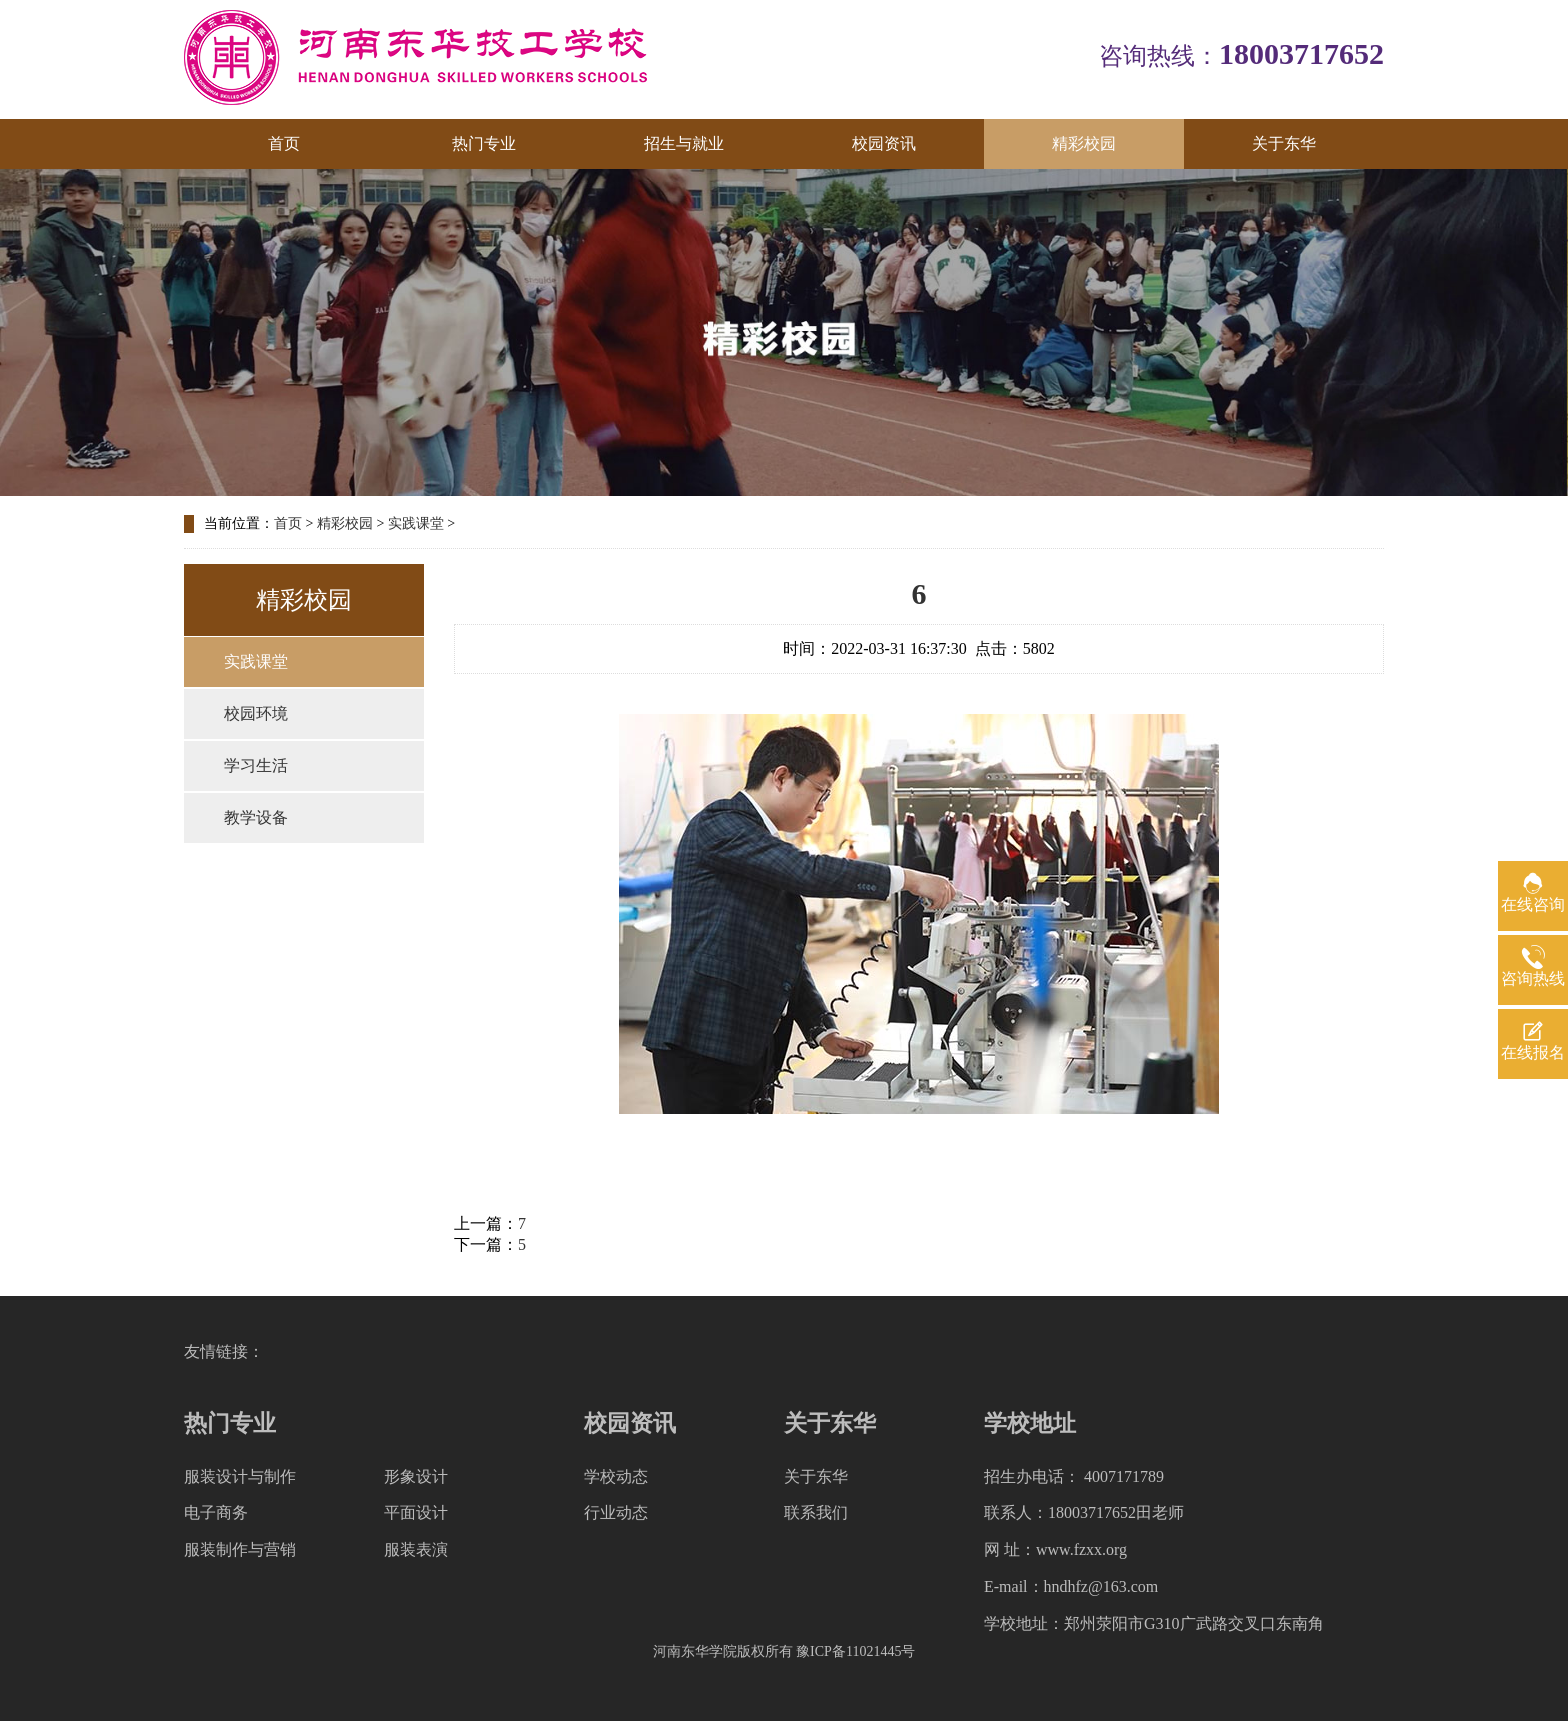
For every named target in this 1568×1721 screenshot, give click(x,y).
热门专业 (484, 143)
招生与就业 (684, 143)
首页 (284, 143)
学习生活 (256, 765)
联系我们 (816, 1512)
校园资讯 (884, 143)
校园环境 (256, 713)
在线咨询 (1533, 904)
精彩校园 (1084, 143)
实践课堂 (416, 523)
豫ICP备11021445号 (855, 1651)
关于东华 (1284, 143)
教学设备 (256, 817)
